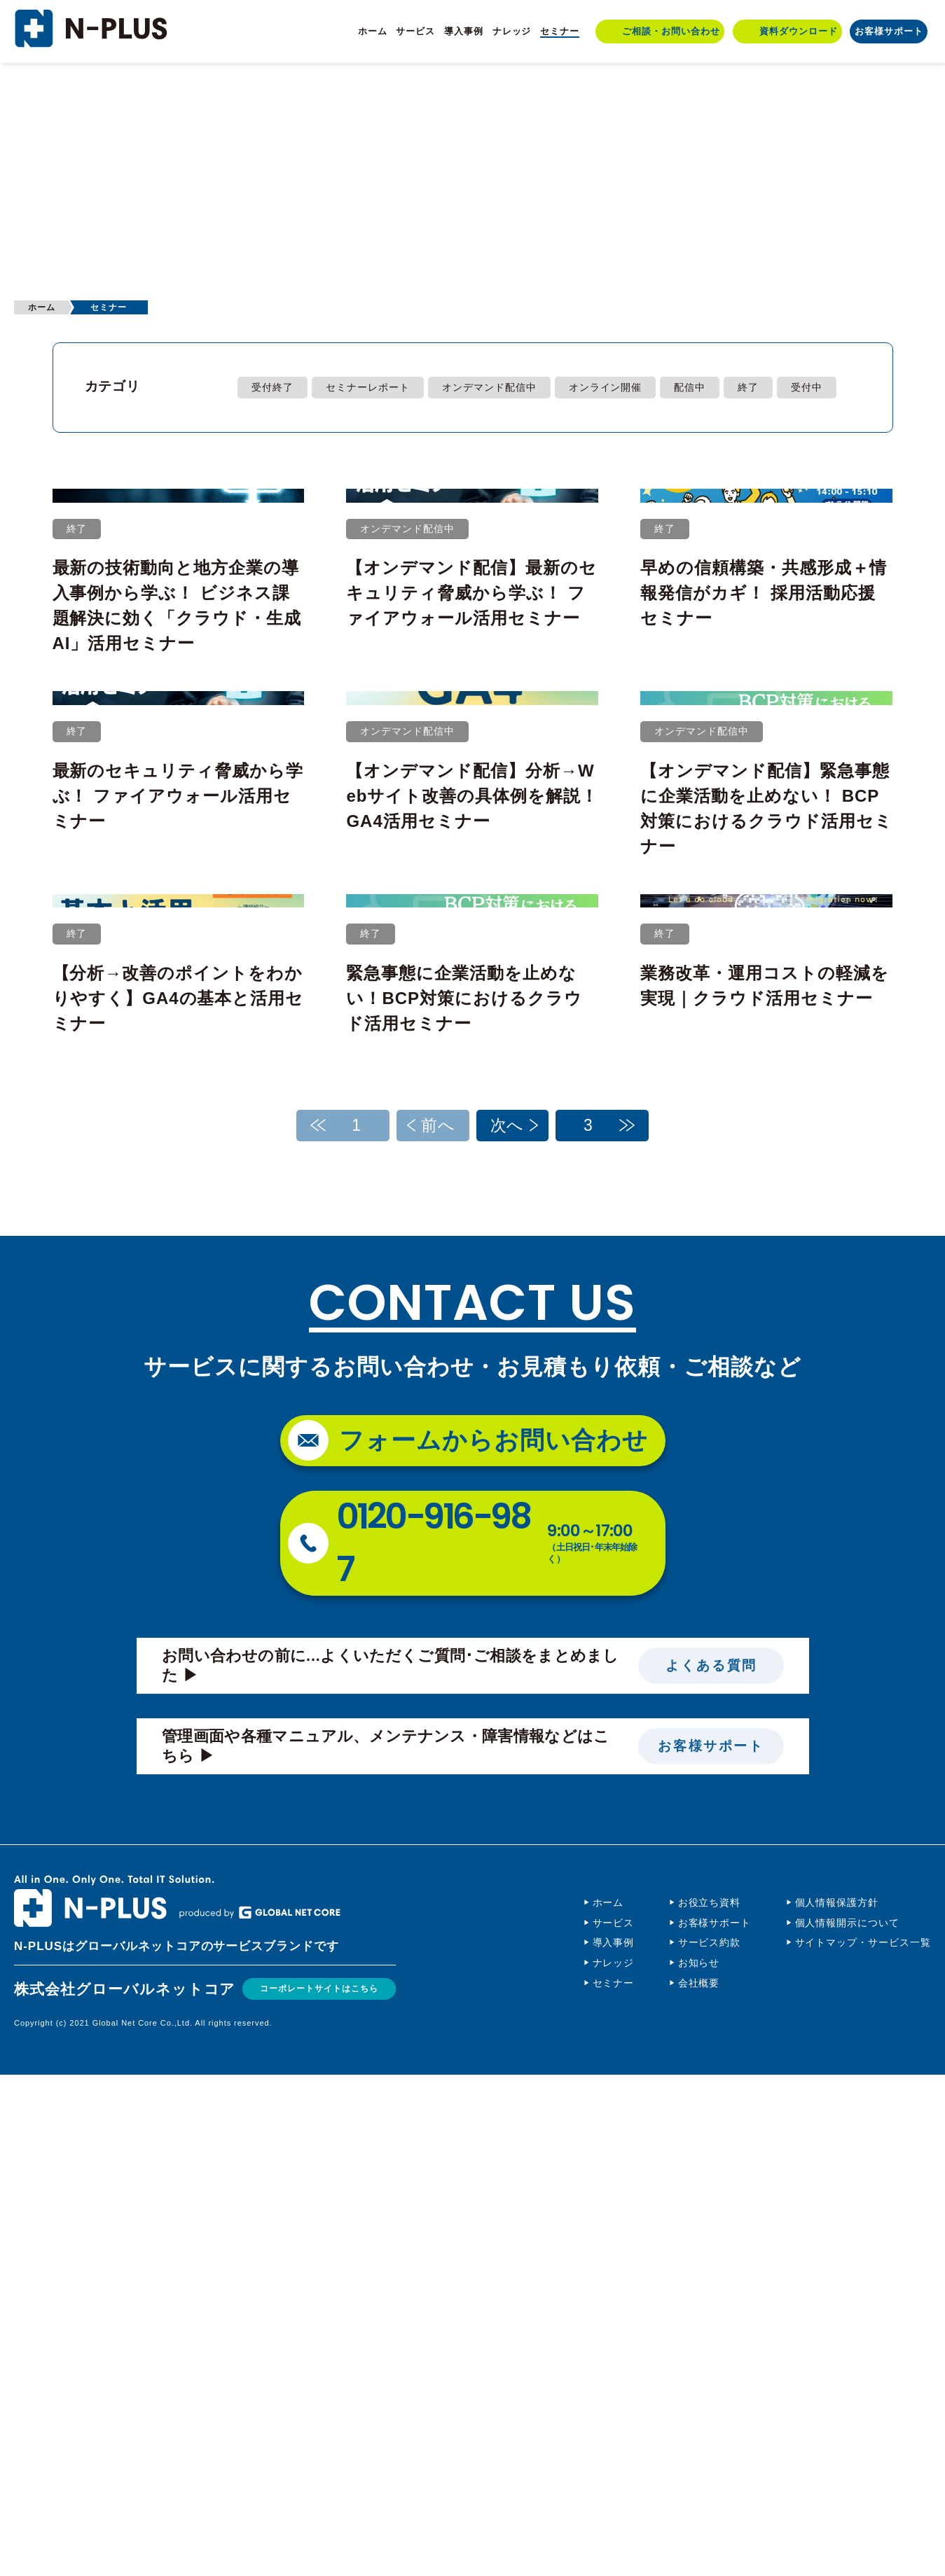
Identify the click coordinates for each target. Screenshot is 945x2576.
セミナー (559, 31)
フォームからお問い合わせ (493, 1941)
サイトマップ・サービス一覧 (863, 2443)
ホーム (372, 31)
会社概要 (699, 2484)
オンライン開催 (605, 387)
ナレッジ (512, 31)
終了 (748, 387)
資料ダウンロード (798, 31)
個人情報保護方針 (837, 2403)
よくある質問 (711, 2167)
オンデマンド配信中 (489, 387)
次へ (507, 1626)
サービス (415, 31)
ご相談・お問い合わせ (671, 31)
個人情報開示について (847, 2423)
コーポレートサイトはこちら (332, 2489)
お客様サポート (889, 31)
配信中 (689, 387)
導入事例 (463, 31)
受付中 (806, 387)
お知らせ (699, 2464)
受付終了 (272, 387)
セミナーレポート (368, 387)
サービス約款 (709, 2443)
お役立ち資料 (709, 2403)
